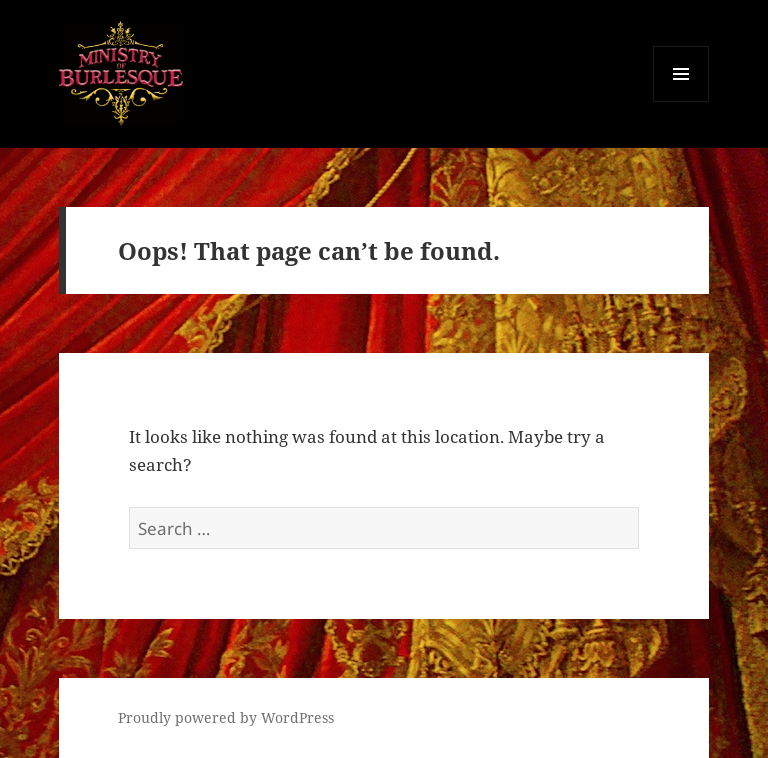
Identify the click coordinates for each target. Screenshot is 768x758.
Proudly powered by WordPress (226, 717)
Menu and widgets (681, 101)
